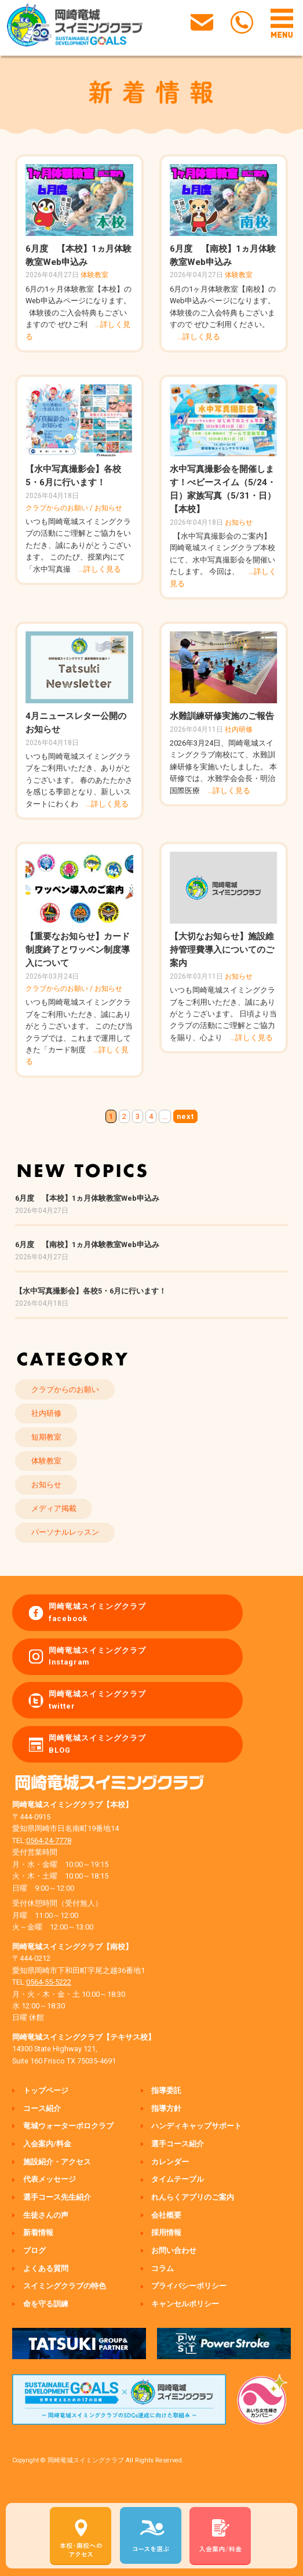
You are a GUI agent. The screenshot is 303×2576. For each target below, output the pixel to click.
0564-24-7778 (48, 1840)
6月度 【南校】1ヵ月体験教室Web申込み (87, 1244)
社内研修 (239, 729)
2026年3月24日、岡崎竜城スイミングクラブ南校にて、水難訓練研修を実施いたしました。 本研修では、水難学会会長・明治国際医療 (223, 767)
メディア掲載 (53, 1508)
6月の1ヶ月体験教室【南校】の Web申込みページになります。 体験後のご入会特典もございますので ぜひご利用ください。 (223, 313)
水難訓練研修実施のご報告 (222, 716)
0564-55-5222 (48, 1982)
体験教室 (94, 275)
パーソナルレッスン (65, 1532)
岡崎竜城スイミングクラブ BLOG (97, 1744)
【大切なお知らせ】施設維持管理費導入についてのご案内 (222, 949)
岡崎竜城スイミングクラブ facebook (97, 1612)
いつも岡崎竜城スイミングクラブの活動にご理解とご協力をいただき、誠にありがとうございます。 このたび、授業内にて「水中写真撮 (78, 545)
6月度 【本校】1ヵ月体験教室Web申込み (87, 1198)
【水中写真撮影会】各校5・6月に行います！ (90, 1291)
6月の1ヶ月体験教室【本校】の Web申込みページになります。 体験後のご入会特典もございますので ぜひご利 (78, 313)
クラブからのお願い (56, 508)
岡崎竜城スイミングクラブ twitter (97, 1700)
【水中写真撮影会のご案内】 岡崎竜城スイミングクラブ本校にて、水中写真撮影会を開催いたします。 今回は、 (223, 560)
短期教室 (46, 1437)
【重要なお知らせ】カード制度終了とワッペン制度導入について (77, 949)
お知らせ (108, 508)
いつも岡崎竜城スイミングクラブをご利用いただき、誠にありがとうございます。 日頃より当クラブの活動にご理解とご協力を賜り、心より (223, 1014)
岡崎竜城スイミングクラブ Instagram (97, 1656)
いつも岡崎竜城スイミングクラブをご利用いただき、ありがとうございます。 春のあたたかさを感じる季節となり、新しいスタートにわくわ (79, 780)
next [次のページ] (185, 1116)
